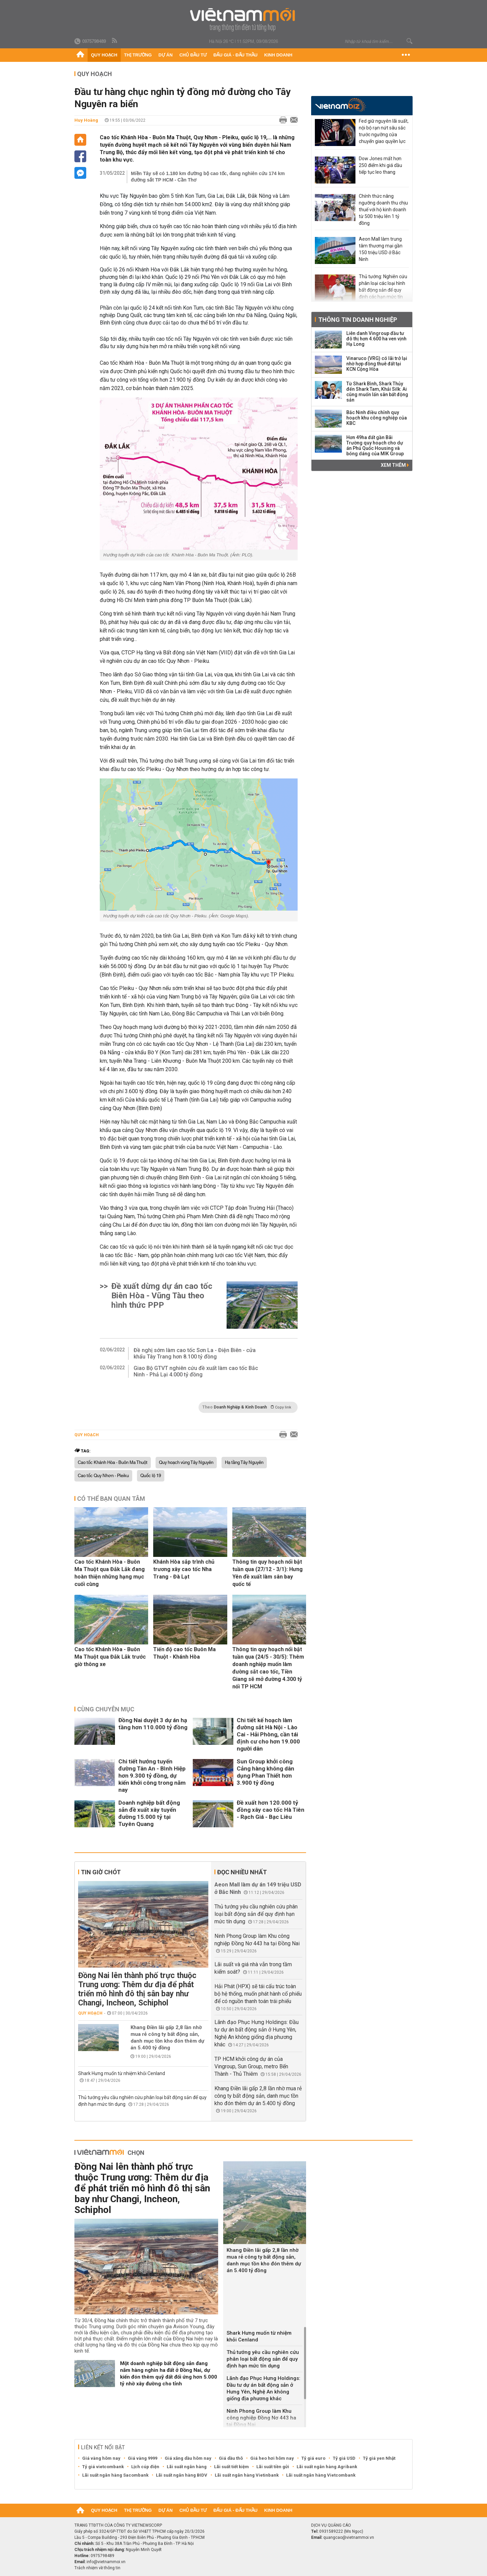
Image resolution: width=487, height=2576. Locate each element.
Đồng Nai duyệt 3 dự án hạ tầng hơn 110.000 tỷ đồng (152, 1724)
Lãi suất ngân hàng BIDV (181, 2475)
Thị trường (138, 54)
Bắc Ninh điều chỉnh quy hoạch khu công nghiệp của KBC (376, 418)
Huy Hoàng (86, 120)
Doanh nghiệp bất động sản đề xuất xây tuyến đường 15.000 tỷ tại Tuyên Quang (149, 1813)
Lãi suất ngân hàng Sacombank (115, 2475)
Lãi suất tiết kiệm (231, 2466)
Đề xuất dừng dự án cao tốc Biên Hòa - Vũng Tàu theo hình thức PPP (161, 1295)
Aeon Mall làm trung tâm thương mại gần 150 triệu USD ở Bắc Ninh (380, 249)
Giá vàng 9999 (142, 2458)
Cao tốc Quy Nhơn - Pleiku (103, 1476)
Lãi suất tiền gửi (272, 2466)
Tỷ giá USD (344, 2458)
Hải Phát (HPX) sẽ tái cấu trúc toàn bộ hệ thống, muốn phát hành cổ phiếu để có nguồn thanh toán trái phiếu (258, 1993)
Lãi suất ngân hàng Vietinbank (247, 2475)
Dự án (166, 54)
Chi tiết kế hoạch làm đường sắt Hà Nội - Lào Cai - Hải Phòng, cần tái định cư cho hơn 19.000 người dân (268, 1734)
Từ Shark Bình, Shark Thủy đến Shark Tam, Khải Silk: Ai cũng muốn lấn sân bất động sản (377, 392)
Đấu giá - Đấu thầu (235, 54)
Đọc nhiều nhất (242, 1872)
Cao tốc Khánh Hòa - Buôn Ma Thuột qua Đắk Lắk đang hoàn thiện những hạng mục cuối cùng (109, 1573)
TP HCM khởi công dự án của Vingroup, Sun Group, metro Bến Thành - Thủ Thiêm (251, 2066)
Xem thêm (395, 465)
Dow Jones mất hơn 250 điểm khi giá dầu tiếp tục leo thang (380, 165)
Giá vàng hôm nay (101, 2458)
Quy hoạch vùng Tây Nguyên (186, 1463)
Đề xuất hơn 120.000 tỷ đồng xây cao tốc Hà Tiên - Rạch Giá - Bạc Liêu (270, 1809)
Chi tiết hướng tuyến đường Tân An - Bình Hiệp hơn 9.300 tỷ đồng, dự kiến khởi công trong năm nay (152, 1775)
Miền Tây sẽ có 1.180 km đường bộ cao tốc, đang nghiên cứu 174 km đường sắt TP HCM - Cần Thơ (208, 177)
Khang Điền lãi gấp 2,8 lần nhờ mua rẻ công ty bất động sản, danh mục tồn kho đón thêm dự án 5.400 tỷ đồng (167, 2037)
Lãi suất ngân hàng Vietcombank (320, 2475)
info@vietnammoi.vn (106, 2561)
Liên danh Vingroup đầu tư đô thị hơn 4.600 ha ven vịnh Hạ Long (376, 339)
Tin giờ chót (101, 1872)
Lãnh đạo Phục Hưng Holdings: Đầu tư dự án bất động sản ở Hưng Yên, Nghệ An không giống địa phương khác (263, 2388)
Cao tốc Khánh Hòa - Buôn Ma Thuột (112, 1463)
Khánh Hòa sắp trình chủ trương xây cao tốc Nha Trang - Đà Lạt (183, 1569)
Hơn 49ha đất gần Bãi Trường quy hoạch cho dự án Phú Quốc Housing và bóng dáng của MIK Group (375, 445)
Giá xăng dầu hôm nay (188, 2458)
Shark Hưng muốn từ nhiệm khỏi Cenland (121, 2073)
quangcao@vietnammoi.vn (348, 2537)
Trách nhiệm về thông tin (97, 2568)
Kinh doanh (278, 54)
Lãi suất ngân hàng (187, 2466)
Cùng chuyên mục (105, 1709)
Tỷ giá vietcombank (103, 2466)
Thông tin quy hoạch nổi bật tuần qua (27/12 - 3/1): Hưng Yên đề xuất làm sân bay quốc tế (267, 1573)
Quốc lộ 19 (150, 1476)
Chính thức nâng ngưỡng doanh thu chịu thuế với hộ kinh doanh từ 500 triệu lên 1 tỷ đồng (383, 209)
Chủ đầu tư (193, 54)
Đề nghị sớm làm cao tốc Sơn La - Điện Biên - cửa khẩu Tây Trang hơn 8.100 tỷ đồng (195, 1353)
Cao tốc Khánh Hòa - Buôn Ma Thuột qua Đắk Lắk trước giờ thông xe (110, 1656)
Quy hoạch (104, 54)
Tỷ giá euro (313, 2458)
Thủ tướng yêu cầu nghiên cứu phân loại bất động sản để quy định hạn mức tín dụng (256, 1914)
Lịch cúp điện (145, 2466)
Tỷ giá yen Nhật (379, 2458)
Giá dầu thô (231, 2458)
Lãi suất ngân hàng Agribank (327, 2466)
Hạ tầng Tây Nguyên (244, 1463)
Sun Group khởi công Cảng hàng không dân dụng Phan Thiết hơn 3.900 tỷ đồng (265, 1772)
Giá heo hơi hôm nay (272, 2458)
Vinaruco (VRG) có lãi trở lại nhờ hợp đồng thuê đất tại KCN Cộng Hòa (376, 364)
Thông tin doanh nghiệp (357, 319)
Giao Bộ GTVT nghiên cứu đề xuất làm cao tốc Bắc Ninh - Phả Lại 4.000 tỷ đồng (196, 1371)
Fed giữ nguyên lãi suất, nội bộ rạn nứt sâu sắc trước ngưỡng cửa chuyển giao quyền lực (384, 131)
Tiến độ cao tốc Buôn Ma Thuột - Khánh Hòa (184, 1653)
